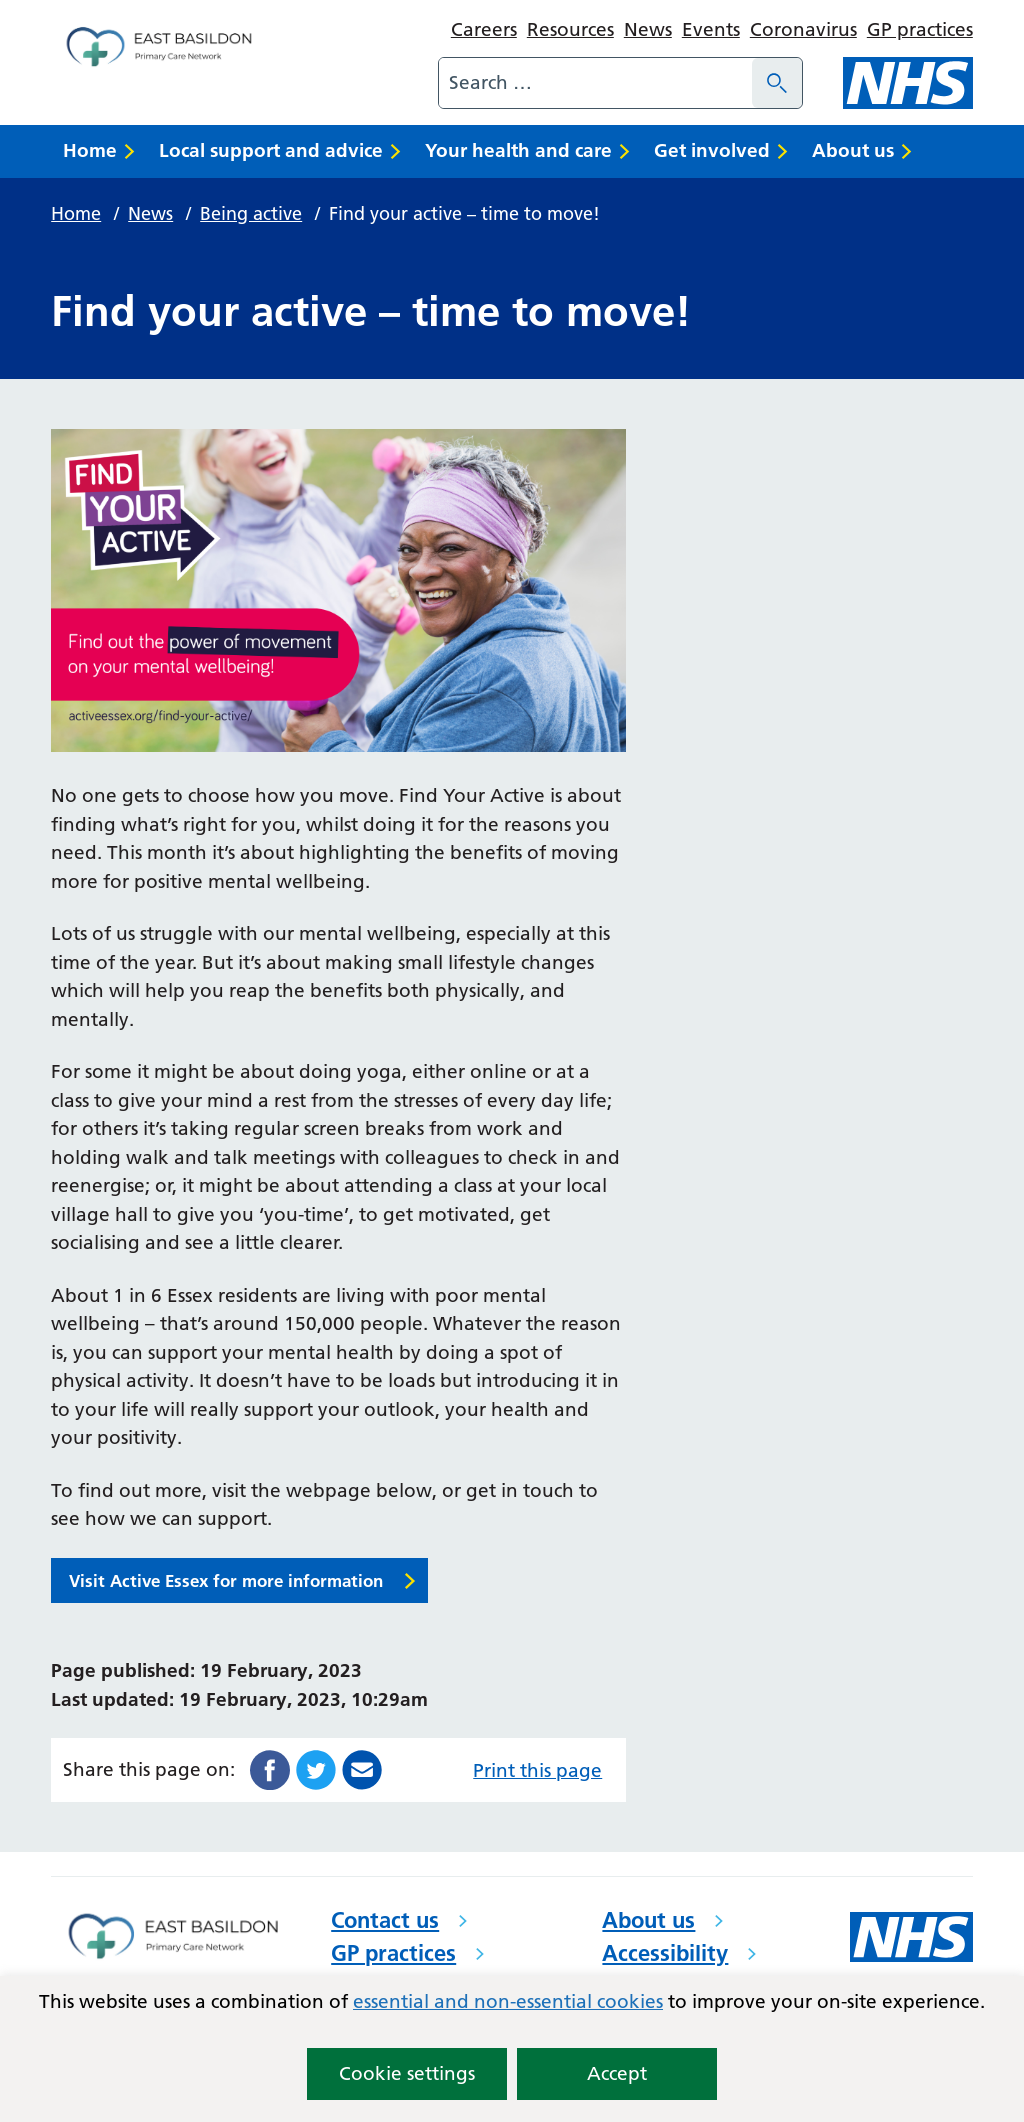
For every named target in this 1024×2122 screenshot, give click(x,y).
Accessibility (665, 1953)
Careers (484, 29)
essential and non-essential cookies (508, 2001)
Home (90, 150)
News (648, 29)
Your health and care (518, 150)
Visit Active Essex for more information (226, 1580)
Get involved (712, 150)
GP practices (920, 29)
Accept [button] (617, 2073)
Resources (570, 29)
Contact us (385, 1920)
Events (711, 29)
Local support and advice (271, 150)
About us (853, 150)
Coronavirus (803, 29)
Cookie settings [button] (407, 2073)
